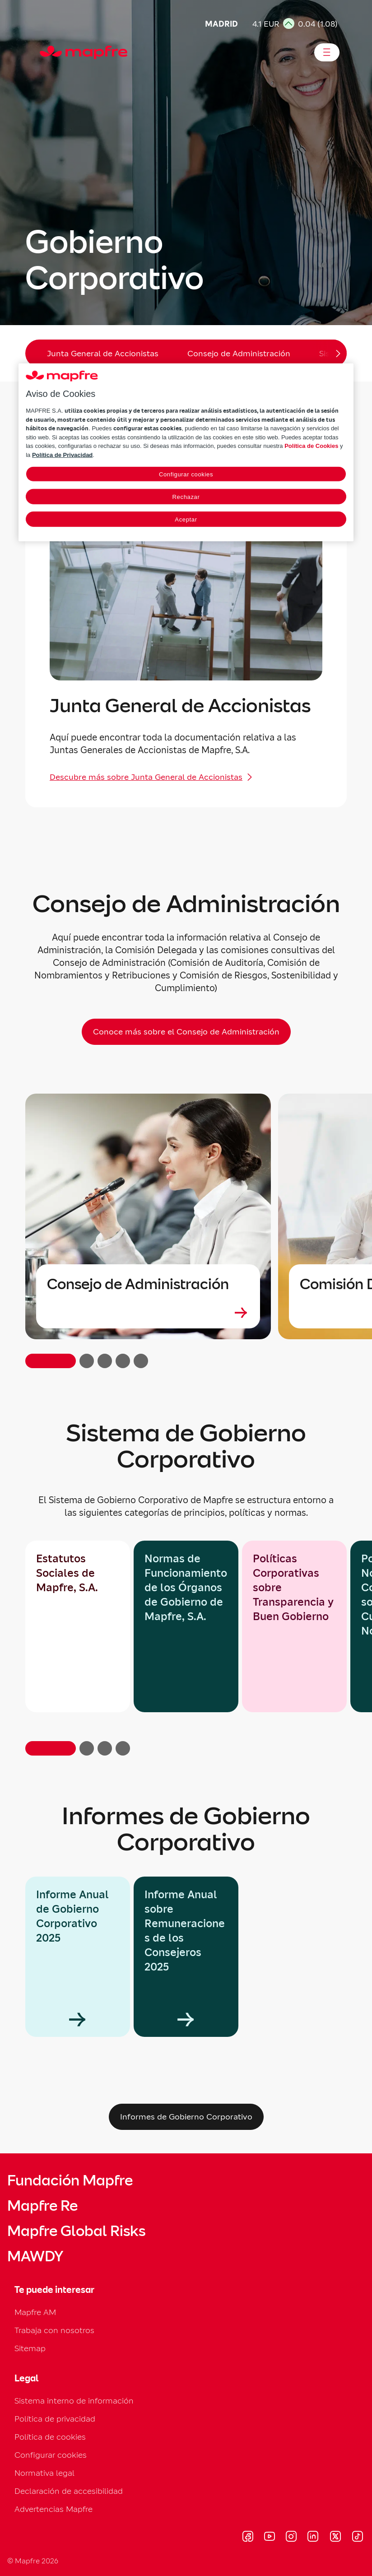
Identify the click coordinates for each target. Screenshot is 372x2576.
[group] (77, 1957)
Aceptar (186, 519)
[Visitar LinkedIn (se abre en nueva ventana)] (313, 2538)
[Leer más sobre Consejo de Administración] (148, 1313)
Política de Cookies (311, 446)
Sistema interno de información (74, 2400)
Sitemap (30, 2348)
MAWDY (35, 2256)
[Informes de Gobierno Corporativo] (186, 2117)
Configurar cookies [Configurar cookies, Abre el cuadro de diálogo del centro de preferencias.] (186, 474)
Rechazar (186, 497)
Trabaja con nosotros (54, 2330)
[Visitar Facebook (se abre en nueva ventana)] (248, 2538)
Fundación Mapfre (70, 2180)
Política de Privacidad (62, 455)
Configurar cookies (50, 2455)
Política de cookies (50, 2437)
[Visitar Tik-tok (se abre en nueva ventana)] (357, 2538)
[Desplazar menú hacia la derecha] (329, 353)
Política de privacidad (54, 2418)
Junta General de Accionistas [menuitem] (102, 353)
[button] (50, 1748)
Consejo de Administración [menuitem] (238, 353)
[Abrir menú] (326, 52)
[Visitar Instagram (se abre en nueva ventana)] (291, 2538)
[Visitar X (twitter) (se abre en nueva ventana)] (335, 2538)
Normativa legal (44, 2473)
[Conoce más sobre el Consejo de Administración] (186, 1032)
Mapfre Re (42, 2206)
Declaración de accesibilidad (68, 2491)
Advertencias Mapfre (53, 2509)
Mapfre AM (35, 2312)
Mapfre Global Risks (76, 2231)
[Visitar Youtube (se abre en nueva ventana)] (269, 2538)
